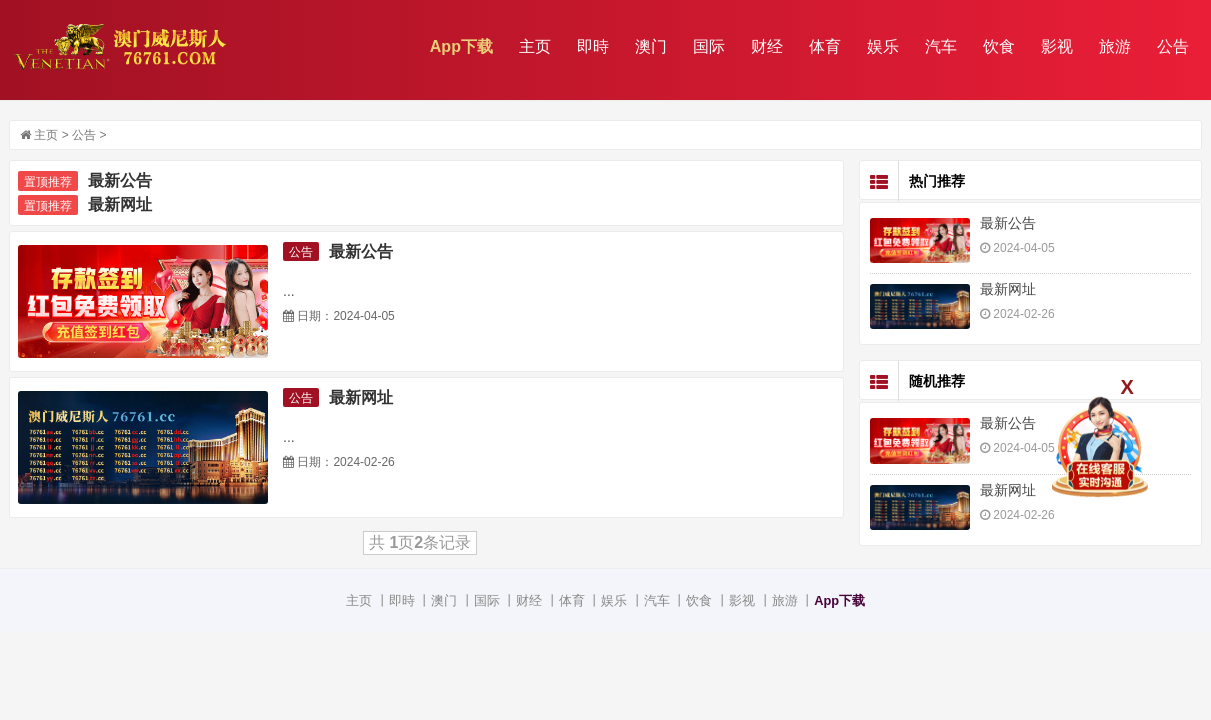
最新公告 (120, 180)
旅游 (1115, 46)
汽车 (941, 46)
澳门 (651, 46)
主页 (535, 46)
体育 (825, 46)
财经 (767, 46)
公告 (1173, 46)
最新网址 (120, 204)
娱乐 (883, 46)
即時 (593, 46)
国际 (709, 46)
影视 (1057, 46)
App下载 (461, 46)
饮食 (999, 46)
